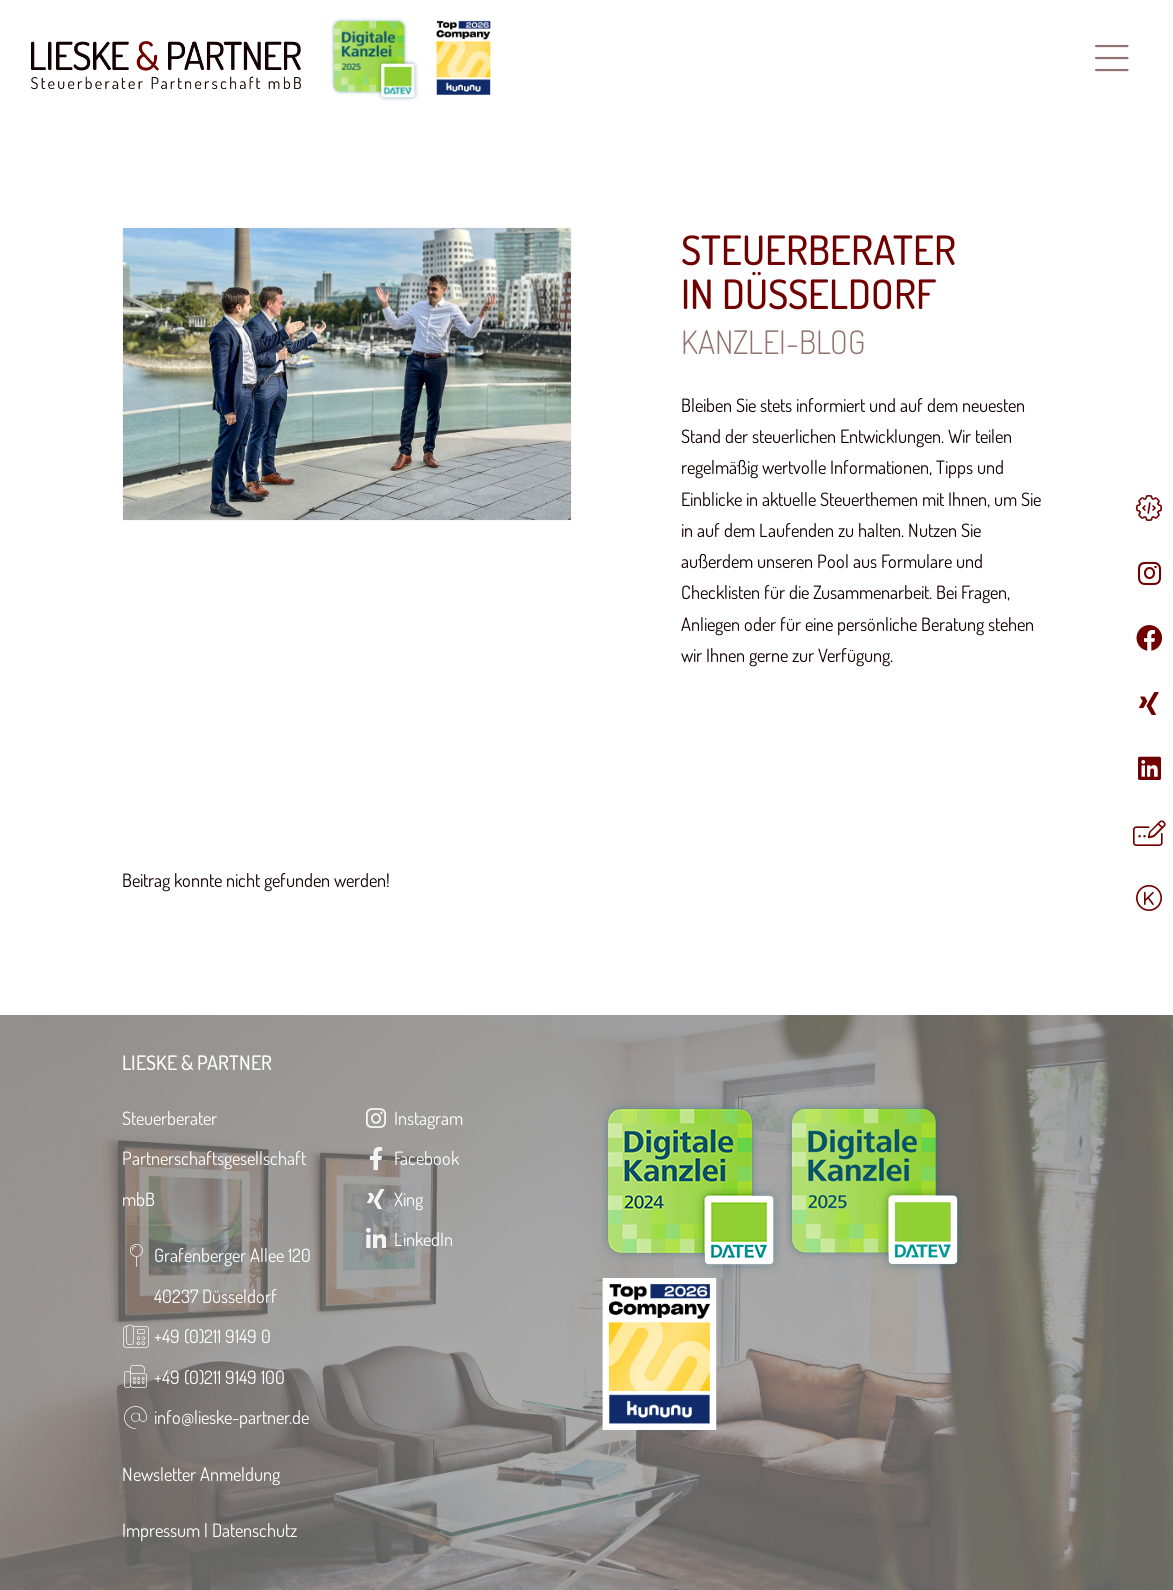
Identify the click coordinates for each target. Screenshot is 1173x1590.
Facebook (411, 1157)
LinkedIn (408, 1238)
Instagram (413, 1117)
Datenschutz (254, 1529)
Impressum (161, 1529)
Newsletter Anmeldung (201, 1473)
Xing (393, 1198)
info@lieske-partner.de (231, 1416)
